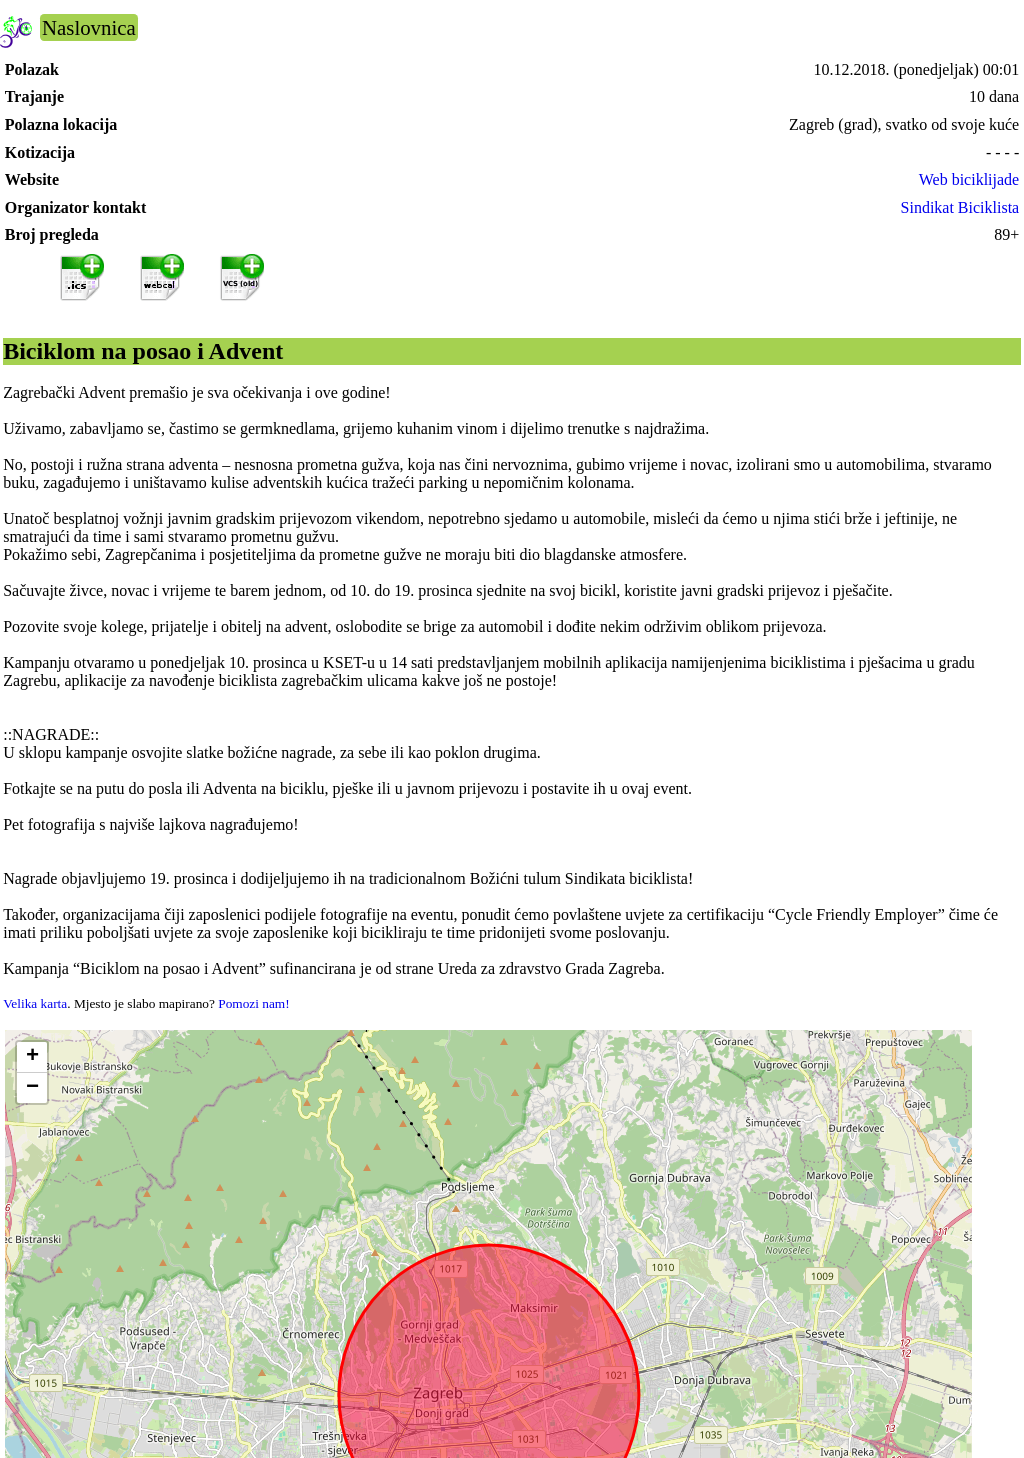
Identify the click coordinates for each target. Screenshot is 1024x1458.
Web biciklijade (969, 179)
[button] (32, 1057)
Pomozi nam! (253, 1003)
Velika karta (35, 1003)
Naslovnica (89, 27)
